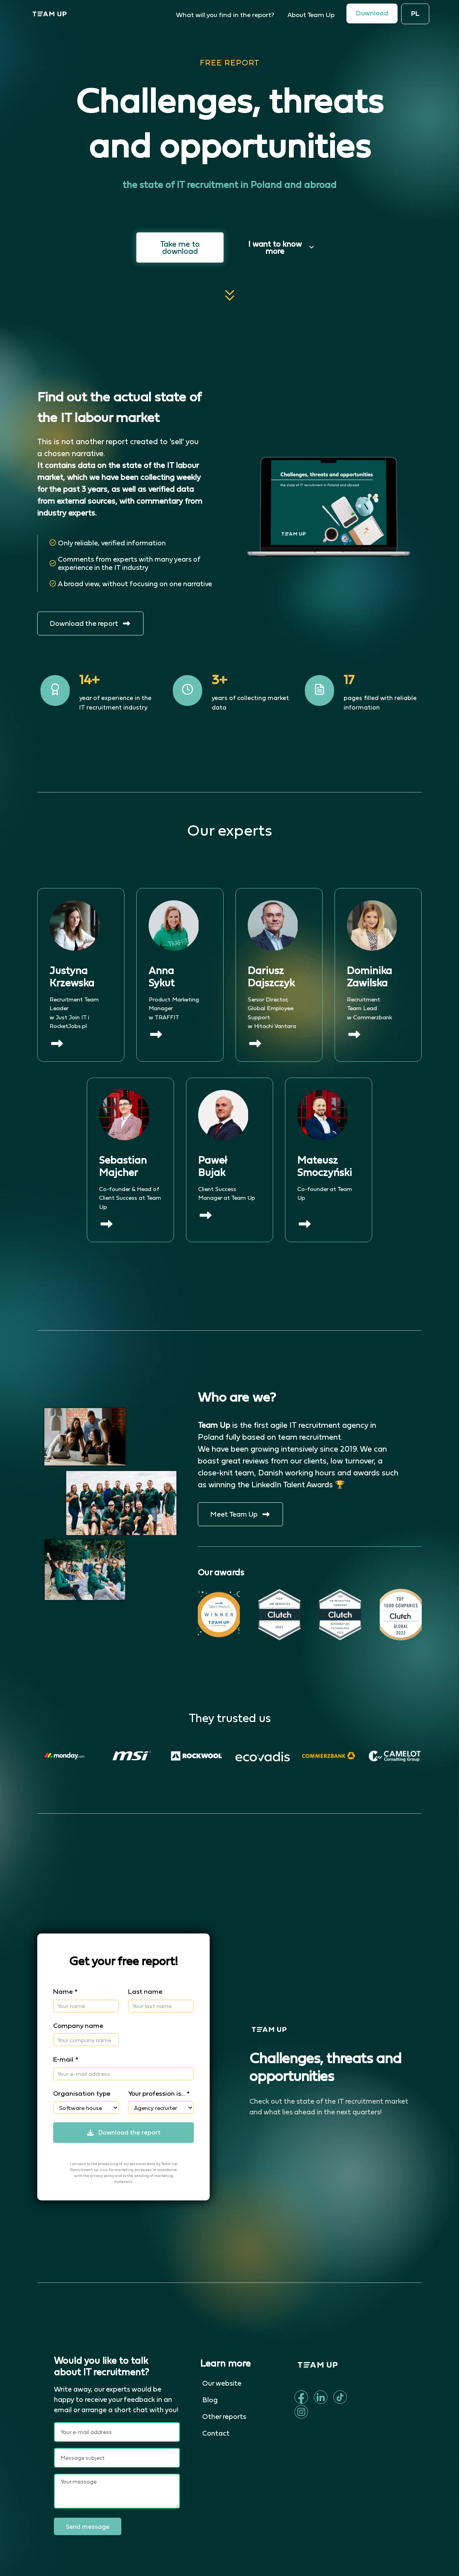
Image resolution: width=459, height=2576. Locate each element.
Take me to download (180, 247)
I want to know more (281, 247)
